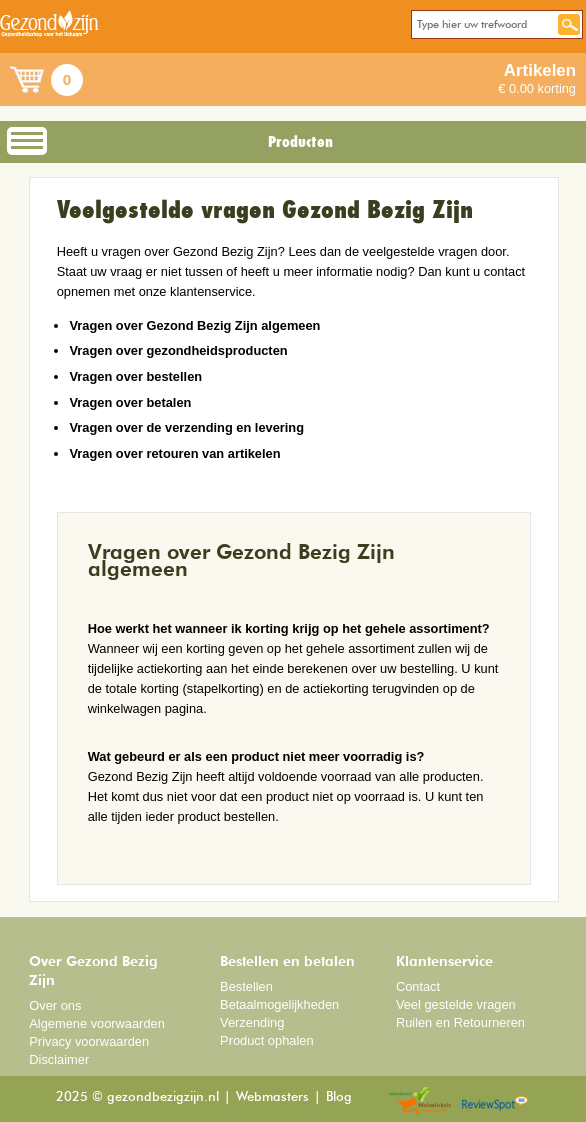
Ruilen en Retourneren (460, 1022)
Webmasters (272, 1097)
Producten (300, 142)
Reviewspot (495, 1101)
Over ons (55, 1005)
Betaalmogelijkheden (279, 1004)
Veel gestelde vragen (456, 1004)
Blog (339, 1097)
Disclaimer (59, 1059)
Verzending (252, 1022)
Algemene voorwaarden (97, 1023)
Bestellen (246, 986)
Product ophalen (266, 1040)
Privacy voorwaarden (89, 1041)
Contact (418, 986)
